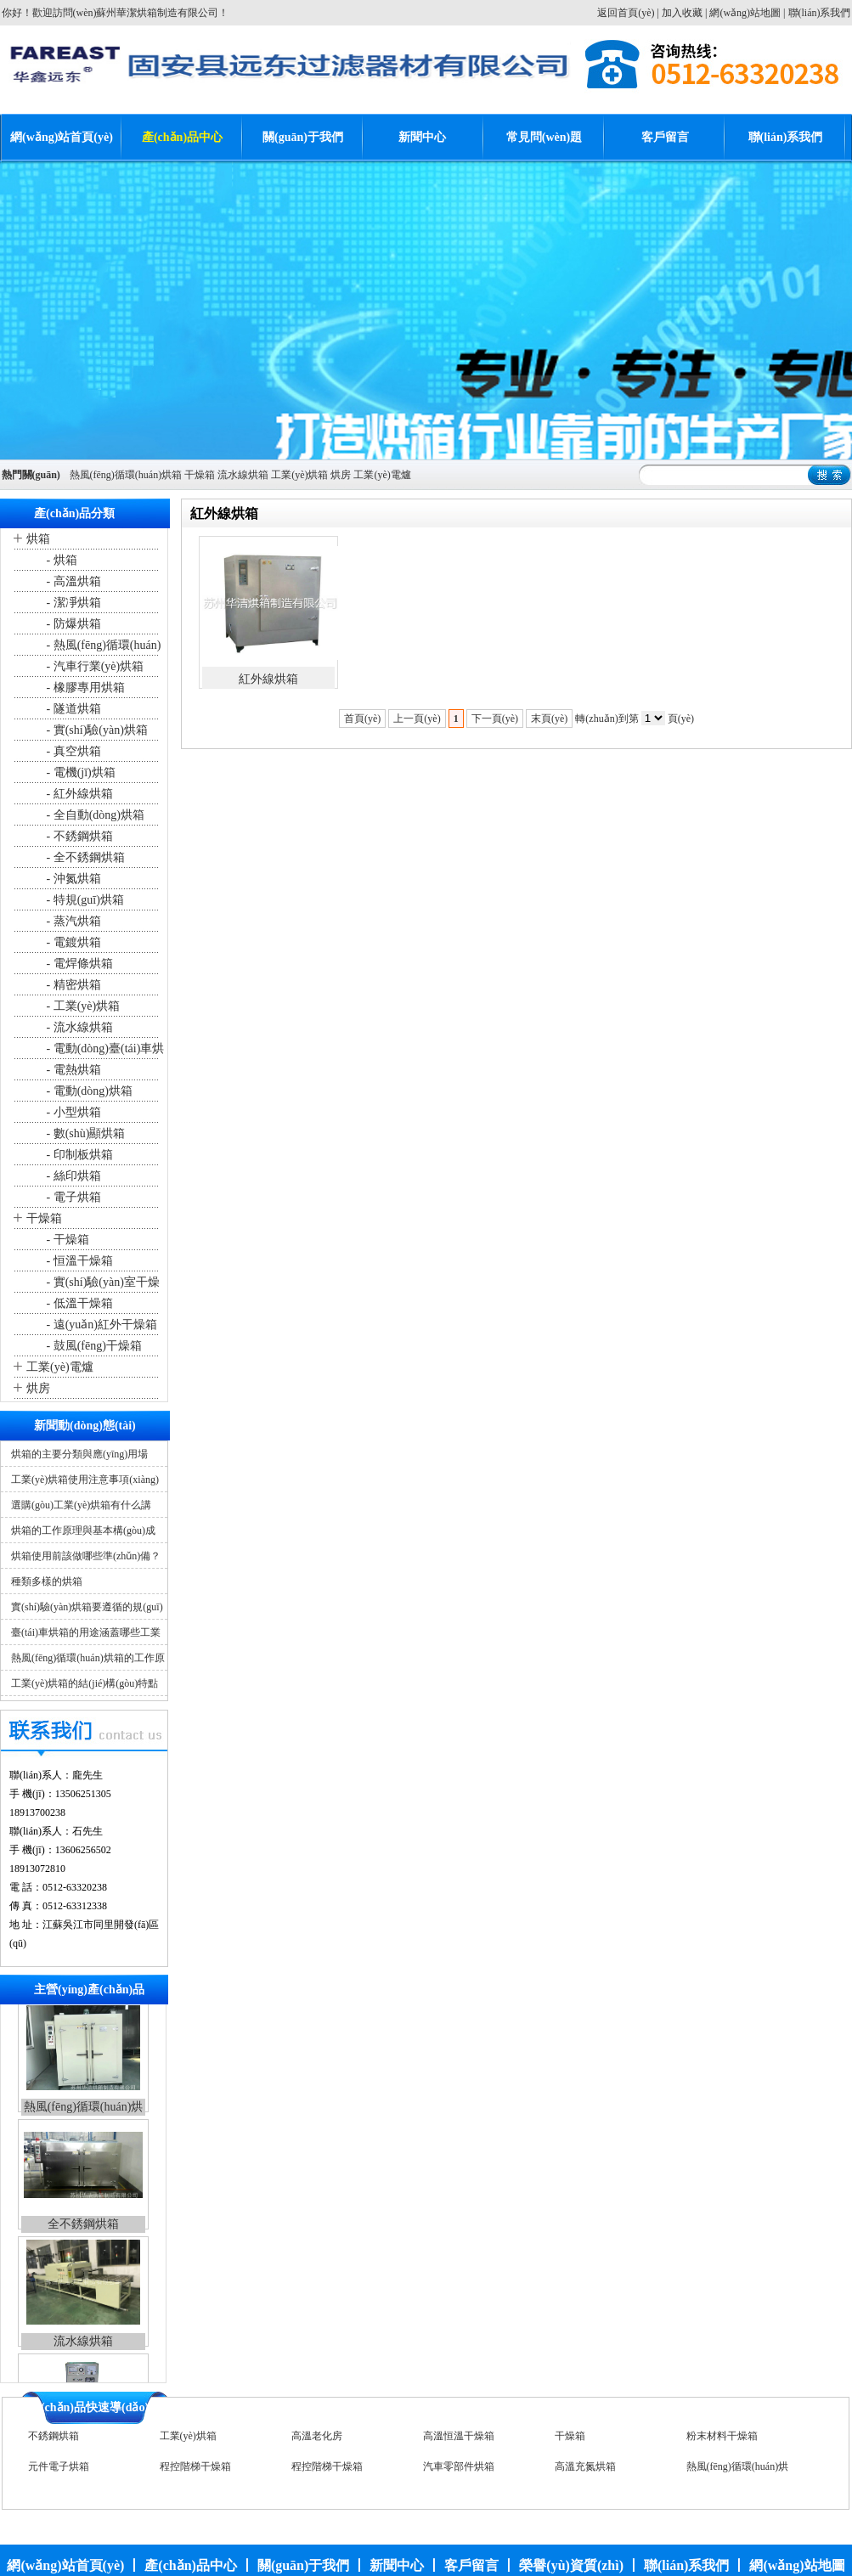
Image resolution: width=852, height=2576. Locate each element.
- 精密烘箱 (72, 984)
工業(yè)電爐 (381, 475)
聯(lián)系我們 (819, 13)
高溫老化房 (316, 2438)
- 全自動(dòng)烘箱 (93, 815)
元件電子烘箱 (58, 2469)
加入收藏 (682, 13)
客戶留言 (665, 137)
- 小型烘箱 (72, 1112)
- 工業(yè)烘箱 (81, 1006)
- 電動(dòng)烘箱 (88, 1091)
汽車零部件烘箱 (458, 2469)
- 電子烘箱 (72, 1197)
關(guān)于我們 (302, 137)
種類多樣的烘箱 (46, 1581)
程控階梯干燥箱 (195, 2469)
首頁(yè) (362, 718)
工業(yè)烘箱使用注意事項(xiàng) (85, 1479)
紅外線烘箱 (268, 679)
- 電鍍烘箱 (72, 942)
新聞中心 (422, 137)
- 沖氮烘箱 (72, 878)
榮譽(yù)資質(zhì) (571, 2565)
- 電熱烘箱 (72, 1069)
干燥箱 (199, 475)
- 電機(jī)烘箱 (79, 772)
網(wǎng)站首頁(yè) (61, 137)
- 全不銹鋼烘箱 (84, 857)
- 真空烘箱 (72, 751)
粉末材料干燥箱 (722, 2438)
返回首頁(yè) (625, 13)
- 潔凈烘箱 (72, 602)
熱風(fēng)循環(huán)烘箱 (126, 475)
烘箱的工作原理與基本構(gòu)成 (83, 1530)
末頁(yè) (549, 718)
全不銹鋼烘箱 (83, 2233)
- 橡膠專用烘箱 (84, 687)
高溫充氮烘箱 (585, 2469)
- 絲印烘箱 (72, 1176)
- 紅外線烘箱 (78, 793)
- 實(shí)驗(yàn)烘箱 (95, 730)
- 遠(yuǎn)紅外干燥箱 (100, 1324)
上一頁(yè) (416, 718)
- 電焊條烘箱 (78, 963)
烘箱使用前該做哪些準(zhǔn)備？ (86, 1556)
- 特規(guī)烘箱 (83, 899)
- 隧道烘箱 (72, 708)
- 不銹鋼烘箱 (78, 836)
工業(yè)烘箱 (299, 475)
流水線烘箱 (242, 475)
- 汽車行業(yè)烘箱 (93, 666)
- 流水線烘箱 (78, 1027)
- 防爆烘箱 (72, 623)
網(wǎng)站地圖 (745, 13)
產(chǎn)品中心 (182, 137)
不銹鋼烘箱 (53, 2438)
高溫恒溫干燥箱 (458, 2438)
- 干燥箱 (66, 1239)
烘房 (340, 475)
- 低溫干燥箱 (78, 1303)
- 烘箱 (60, 560)
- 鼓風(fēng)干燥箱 (92, 1345)
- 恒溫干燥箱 (78, 1260)
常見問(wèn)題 (544, 137)
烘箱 (38, 539)
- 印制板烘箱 (78, 1154)
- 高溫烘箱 (72, 581)
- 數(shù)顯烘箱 (84, 1133)
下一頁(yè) (494, 718)
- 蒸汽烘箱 (72, 921)
